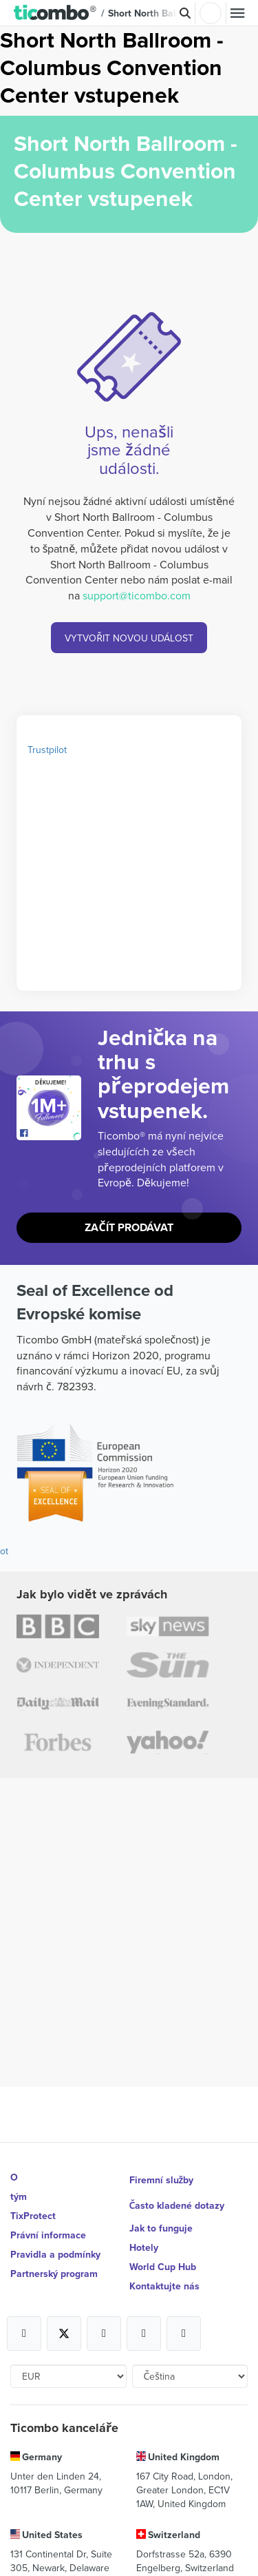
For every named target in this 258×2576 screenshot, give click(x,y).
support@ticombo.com (137, 595)
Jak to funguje (161, 2228)
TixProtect (33, 2216)
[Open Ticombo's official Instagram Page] (104, 2333)
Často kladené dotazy (177, 2205)
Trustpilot (47, 749)
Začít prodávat (129, 1227)
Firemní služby (161, 2180)
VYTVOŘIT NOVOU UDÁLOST (129, 638)
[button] (55, 13)
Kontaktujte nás (164, 2286)
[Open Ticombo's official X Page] (64, 2333)
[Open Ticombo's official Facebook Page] (50, 1133)
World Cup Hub (162, 2267)
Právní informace (48, 2235)
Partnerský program (54, 2273)
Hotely (143, 2247)
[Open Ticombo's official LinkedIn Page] (183, 2333)
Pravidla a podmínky (55, 2254)
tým (18, 2196)
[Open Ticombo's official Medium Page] (144, 2333)
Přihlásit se (211, 13)
